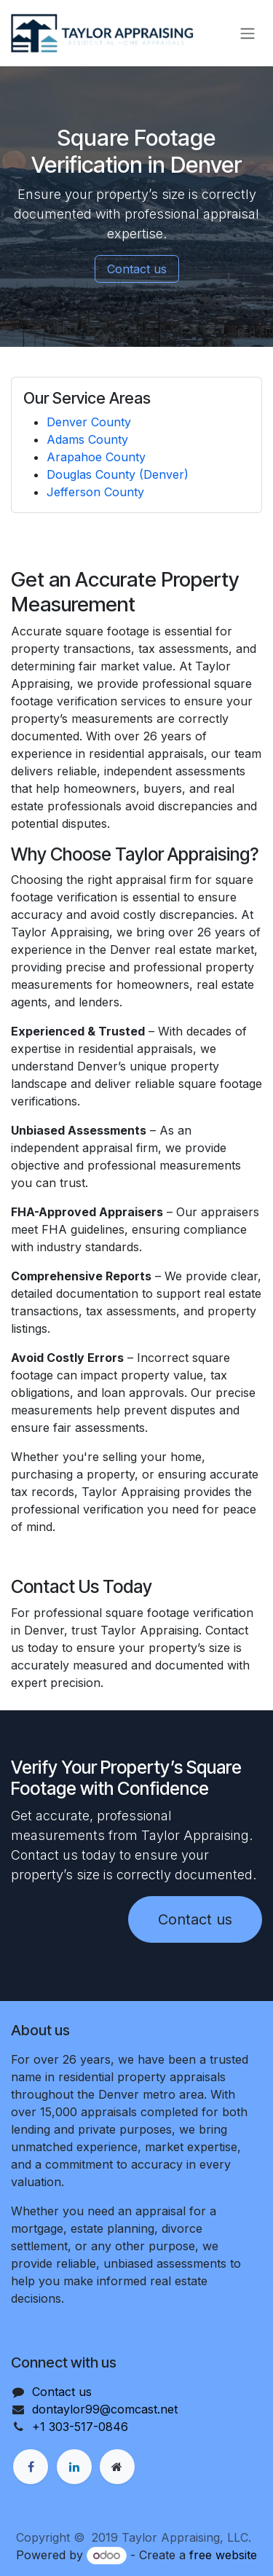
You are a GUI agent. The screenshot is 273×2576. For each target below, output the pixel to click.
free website (223, 2555)
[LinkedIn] (74, 2466)
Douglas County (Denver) (118, 474)
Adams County (87, 439)
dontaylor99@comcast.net (105, 2409)
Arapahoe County (96, 457)
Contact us (137, 269)
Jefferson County (95, 492)
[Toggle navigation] (247, 33)
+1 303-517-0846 (80, 2426)
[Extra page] (117, 2466)
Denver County (89, 422)
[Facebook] (30, 2466)
